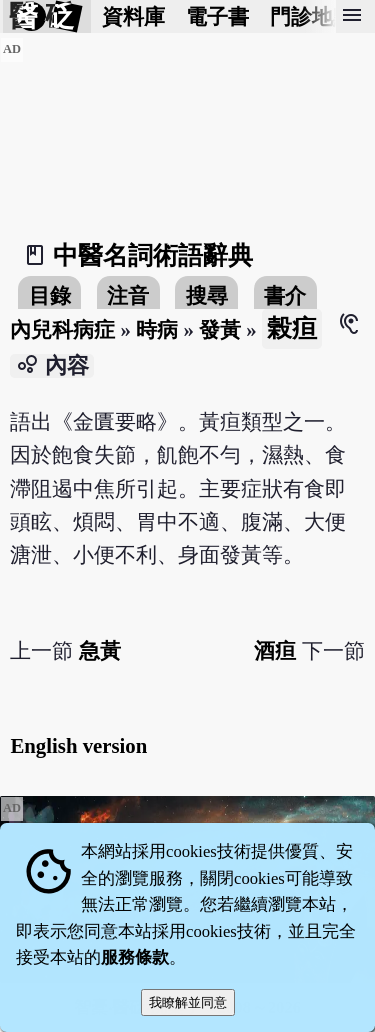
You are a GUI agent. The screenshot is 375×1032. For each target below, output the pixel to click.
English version (78, 745)
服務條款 (135, 957)
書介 (285, 295)
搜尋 (207, 295)
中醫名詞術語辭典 (153, 255)
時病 (157, 329)
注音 (128, 295)
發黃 (220, 329)
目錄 (50, 295)
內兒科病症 (62, 329)
